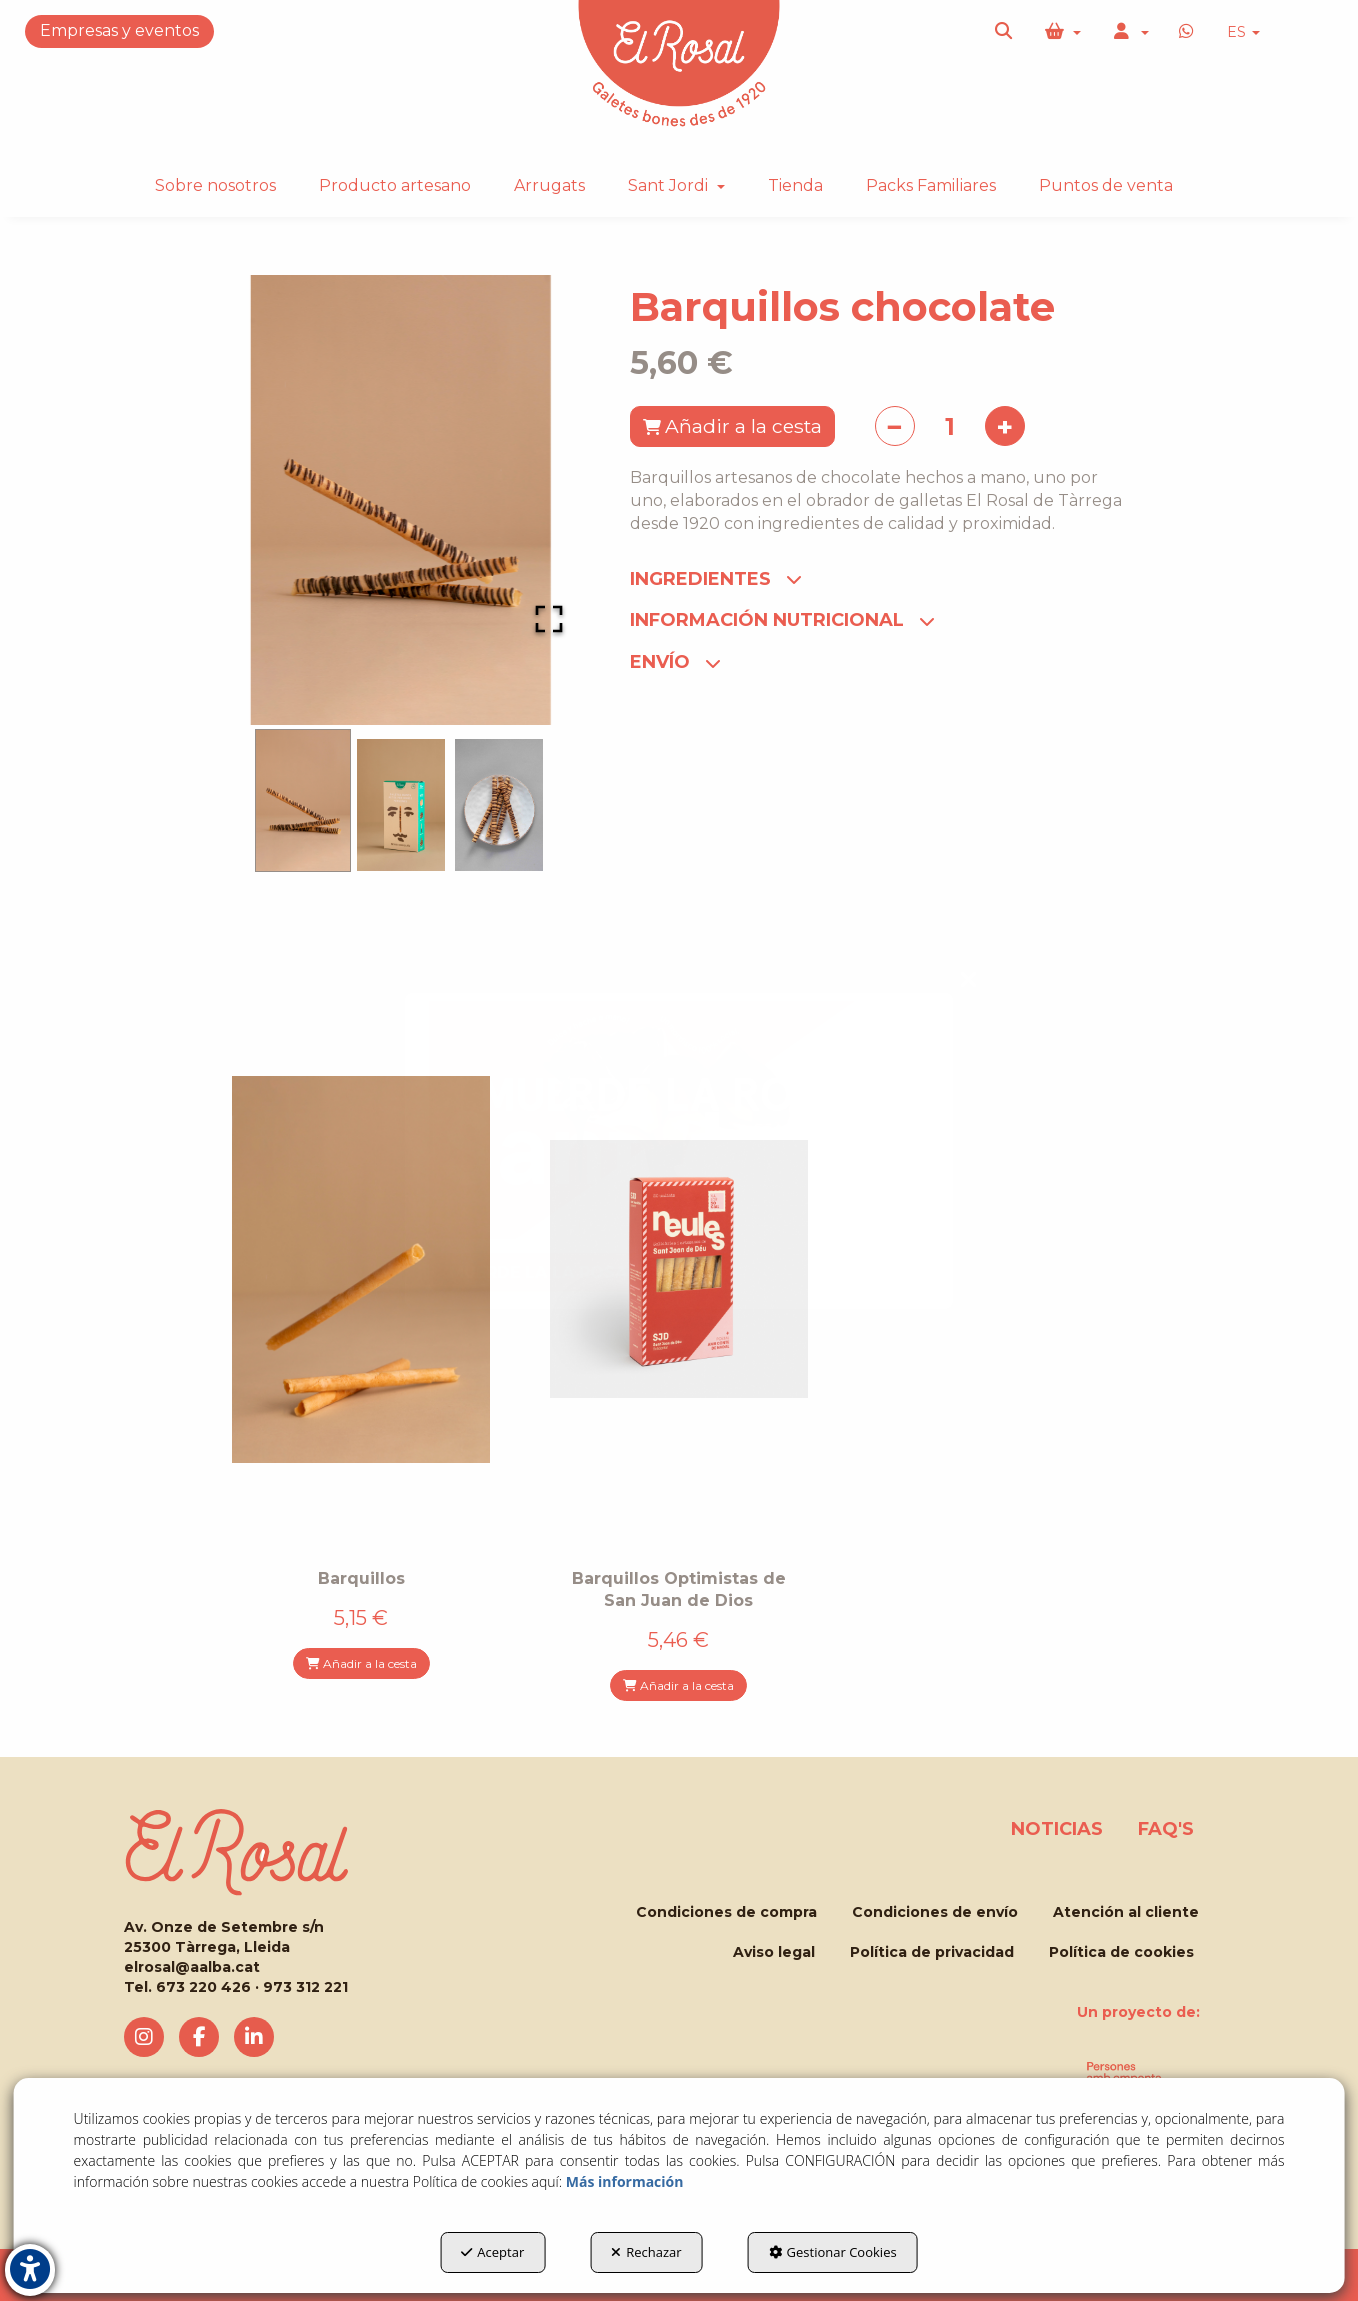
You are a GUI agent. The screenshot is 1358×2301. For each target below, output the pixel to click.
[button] (1005, 32)
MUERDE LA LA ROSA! (540, 1272)
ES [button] (1243, 32)
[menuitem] (1243, 32)
